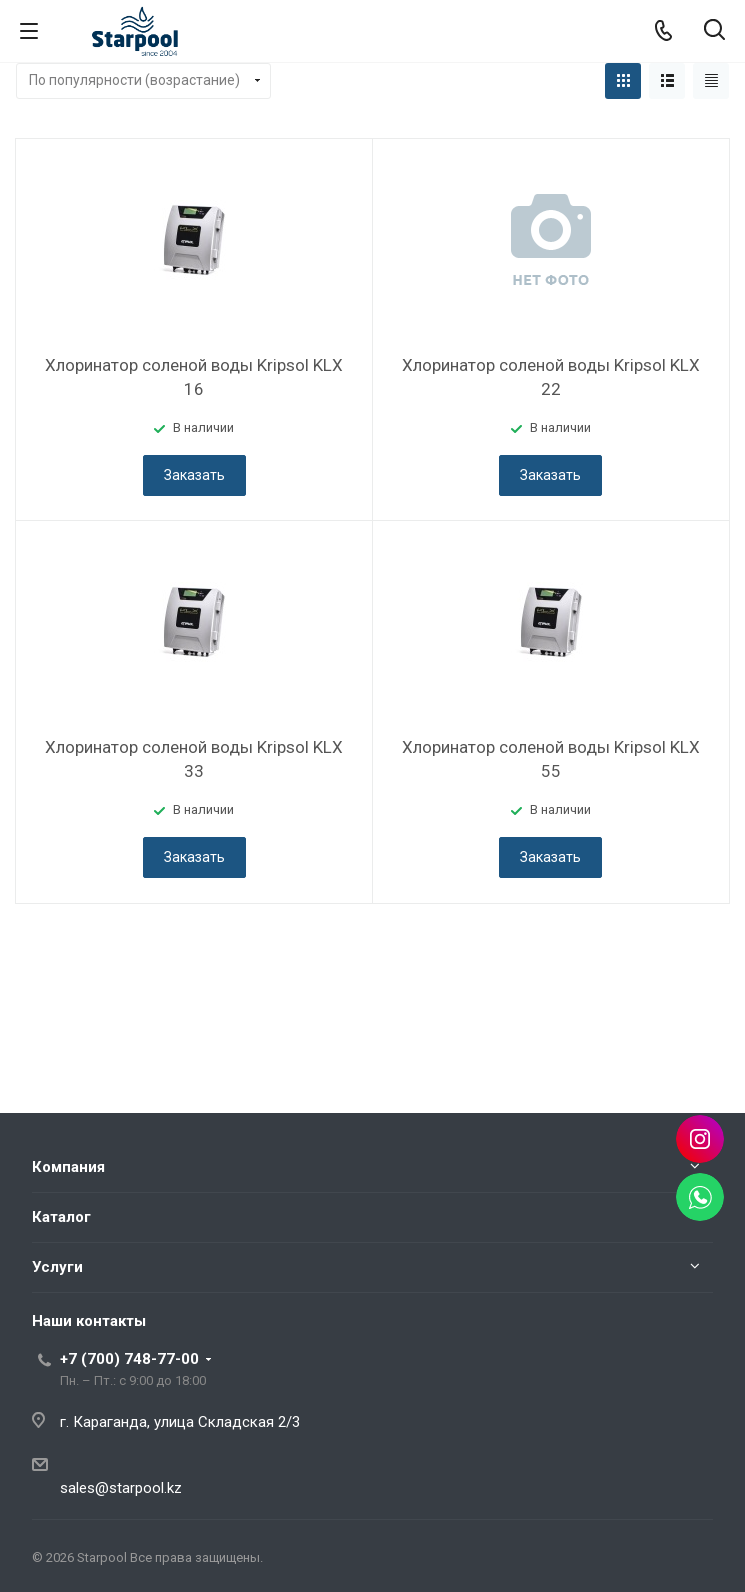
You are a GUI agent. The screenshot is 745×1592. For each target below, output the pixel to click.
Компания (68, 1167)
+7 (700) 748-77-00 (129, 1359)
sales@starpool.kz (121, 1488)
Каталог (61, 1217)
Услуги (57, 1267)
